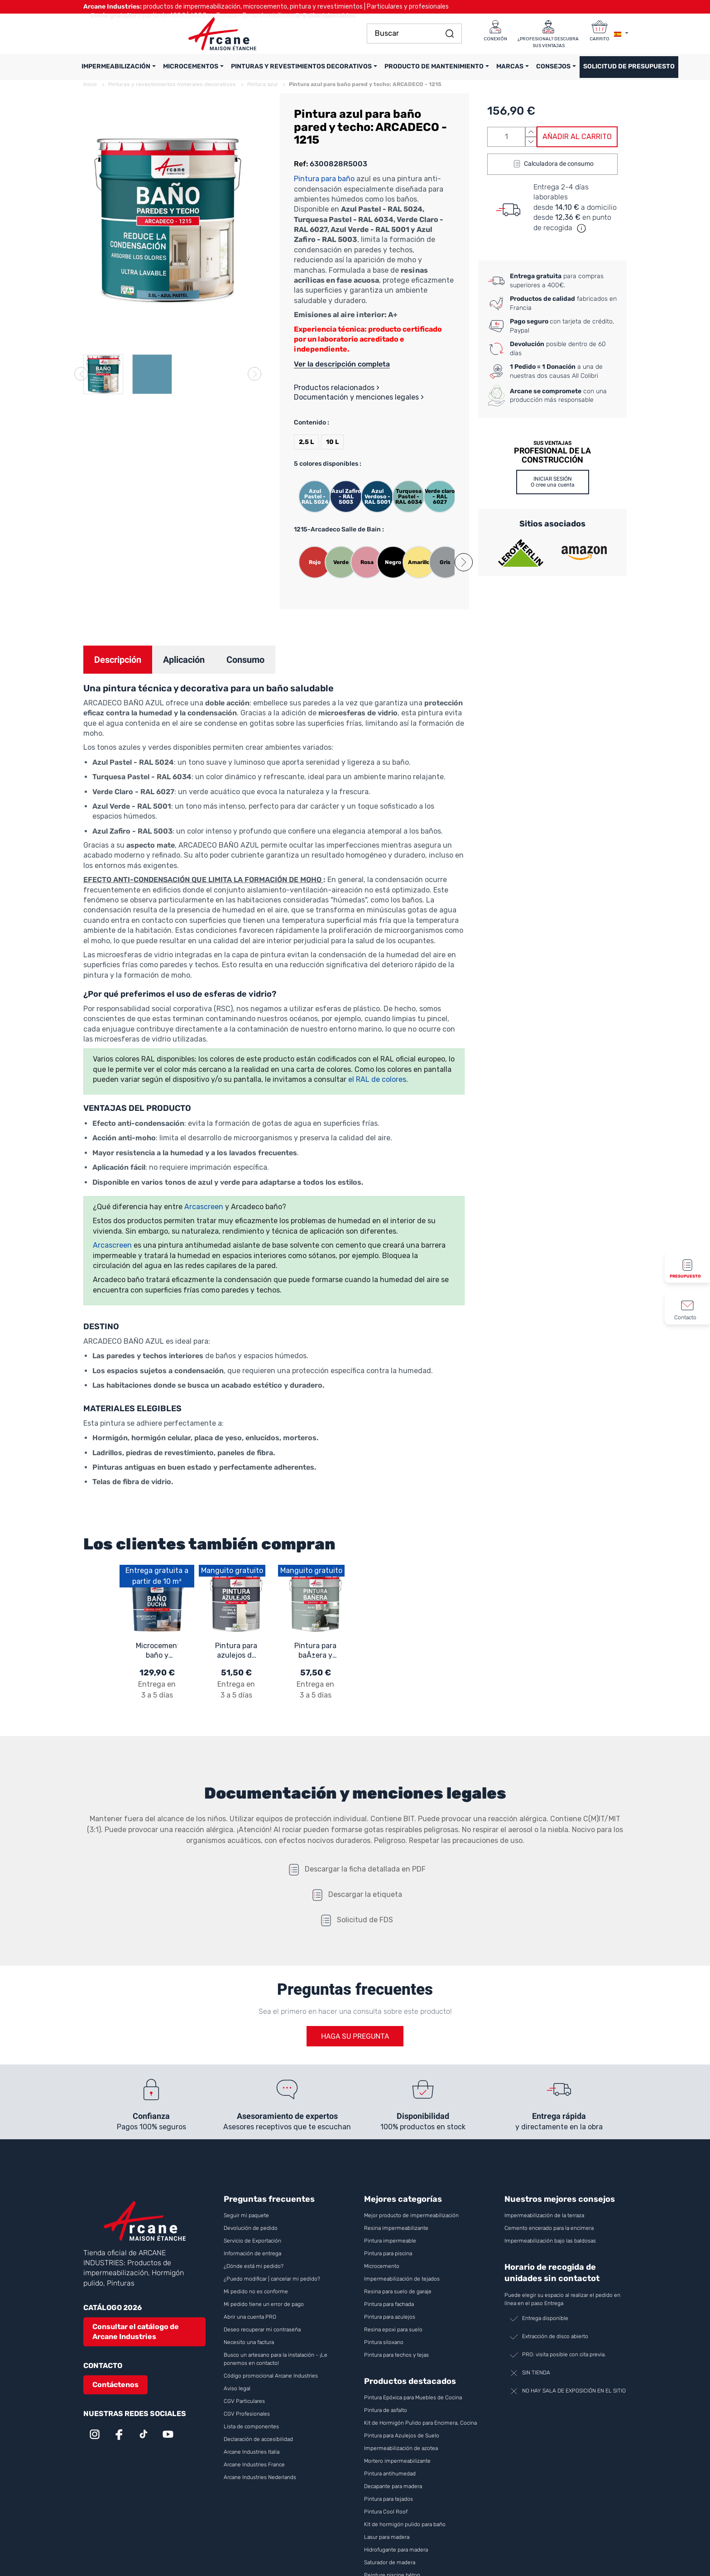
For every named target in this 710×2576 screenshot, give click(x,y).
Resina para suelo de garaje (398, 2291)
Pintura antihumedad (390, 2473)
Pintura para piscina (388, 2253)
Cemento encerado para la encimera (549, 2228)
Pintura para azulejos (389, 2317)
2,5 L (306, 442)
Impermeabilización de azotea (401, 2448)
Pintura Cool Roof (386, 2511)
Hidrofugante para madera (396, 2550)
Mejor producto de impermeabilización (411, 2215)
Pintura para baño (324, 178)
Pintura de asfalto (385, 2410)
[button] (464, 562)
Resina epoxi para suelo (393, 2329)
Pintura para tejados (388, 2499)
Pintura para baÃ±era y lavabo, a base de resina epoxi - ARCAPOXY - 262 (315, 1650)
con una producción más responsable (558, 395)
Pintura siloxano (383, 2342)
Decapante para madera (393, 2486)
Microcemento (381, 2266)
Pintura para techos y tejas (396, 2355)
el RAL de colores (377, 1079)
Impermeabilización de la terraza (544, 2215)
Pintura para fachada (389, 2304)
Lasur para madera (386, 2537)
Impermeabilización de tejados (402, 2279)
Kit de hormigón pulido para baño (405, 2524)
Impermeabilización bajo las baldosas (550, 2241)
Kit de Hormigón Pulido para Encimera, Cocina (420, 2423)
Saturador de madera (389, 2562)
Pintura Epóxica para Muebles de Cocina (413, 2397)
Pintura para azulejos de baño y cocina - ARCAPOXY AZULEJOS (236, 1650)
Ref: (301, 163)
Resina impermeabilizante (396, 2228)
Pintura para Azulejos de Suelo (401, 2435)
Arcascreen (204, 1206)
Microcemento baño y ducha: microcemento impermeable (157, 1650)
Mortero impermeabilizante (397, 2461)
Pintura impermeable (390, 2241)
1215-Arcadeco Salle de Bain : (339, 529)
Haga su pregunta (355, 2036)
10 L (332, 442)
